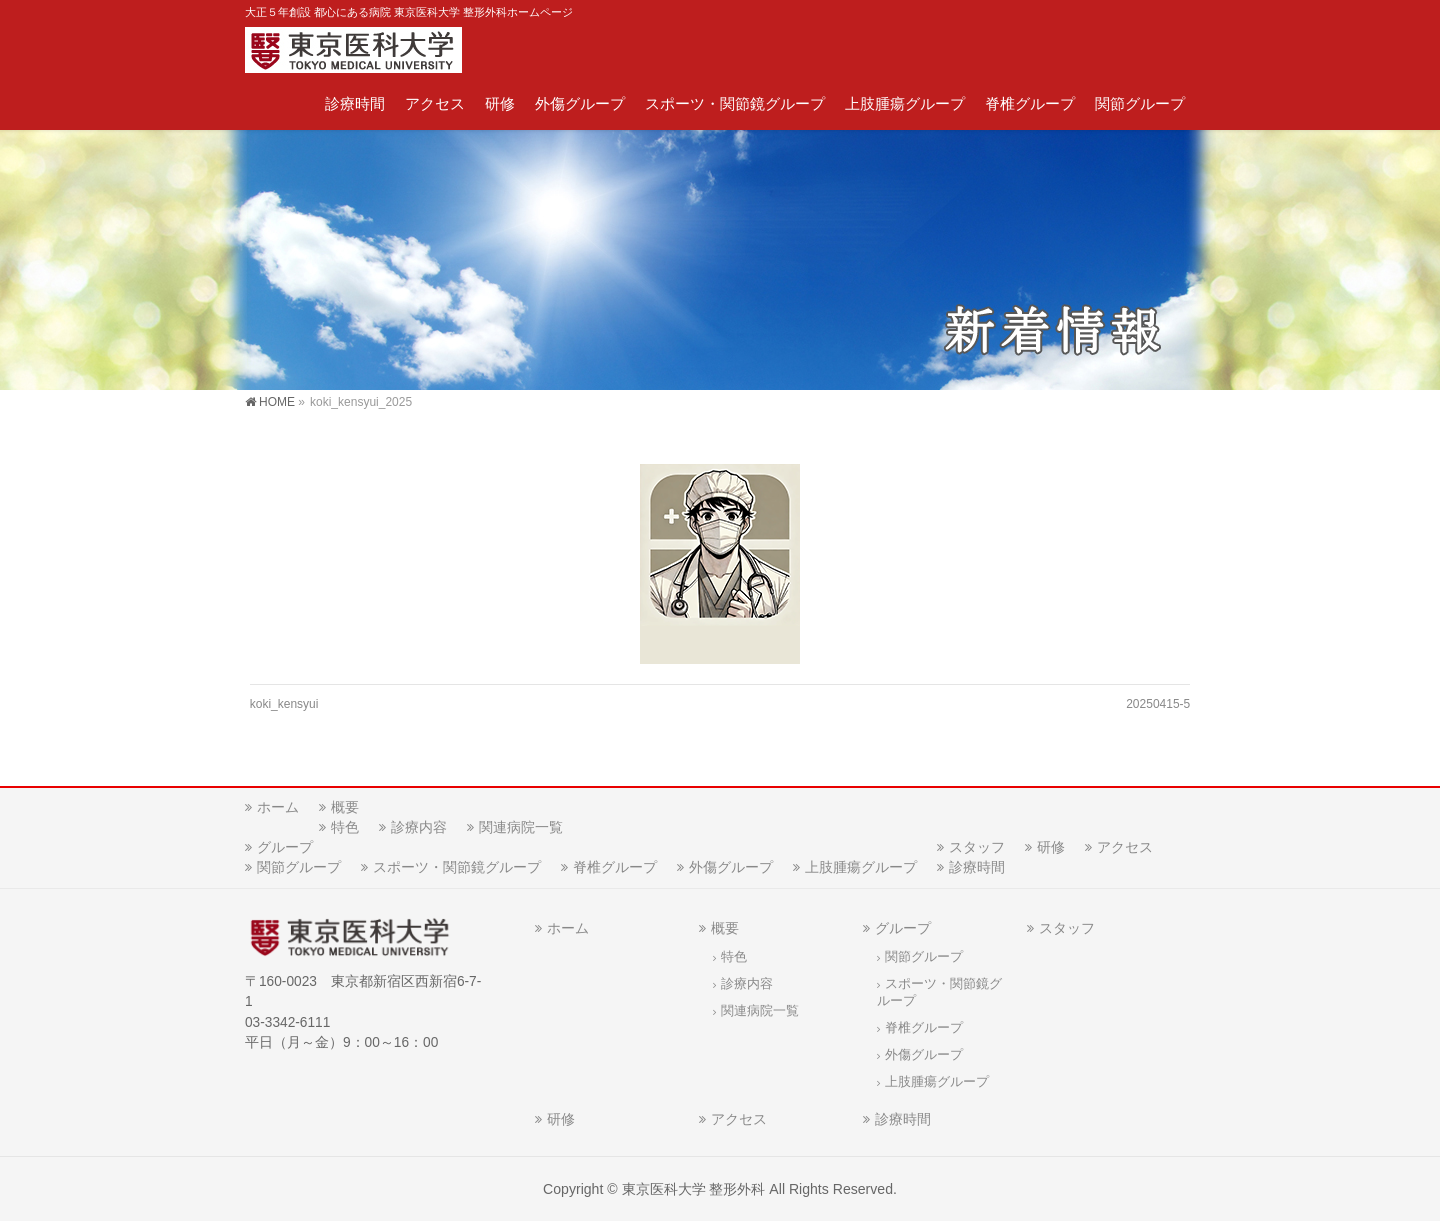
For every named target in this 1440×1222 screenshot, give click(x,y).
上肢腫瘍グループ (861, 867)
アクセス (1125, 847)
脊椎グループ (615, 867)
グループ (285, 847)
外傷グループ (731, 867)
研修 (1051, 847)
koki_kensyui (284, 704)
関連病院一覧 (521, 827)
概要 (345, 807)
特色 (345, 827)
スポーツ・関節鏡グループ (457, 867)
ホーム (278, 807)
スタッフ (977, 847)
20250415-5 (1158, 704)
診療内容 (419, 827)
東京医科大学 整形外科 (694, 1189)
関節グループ (299, 867)
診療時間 (977, 867)
